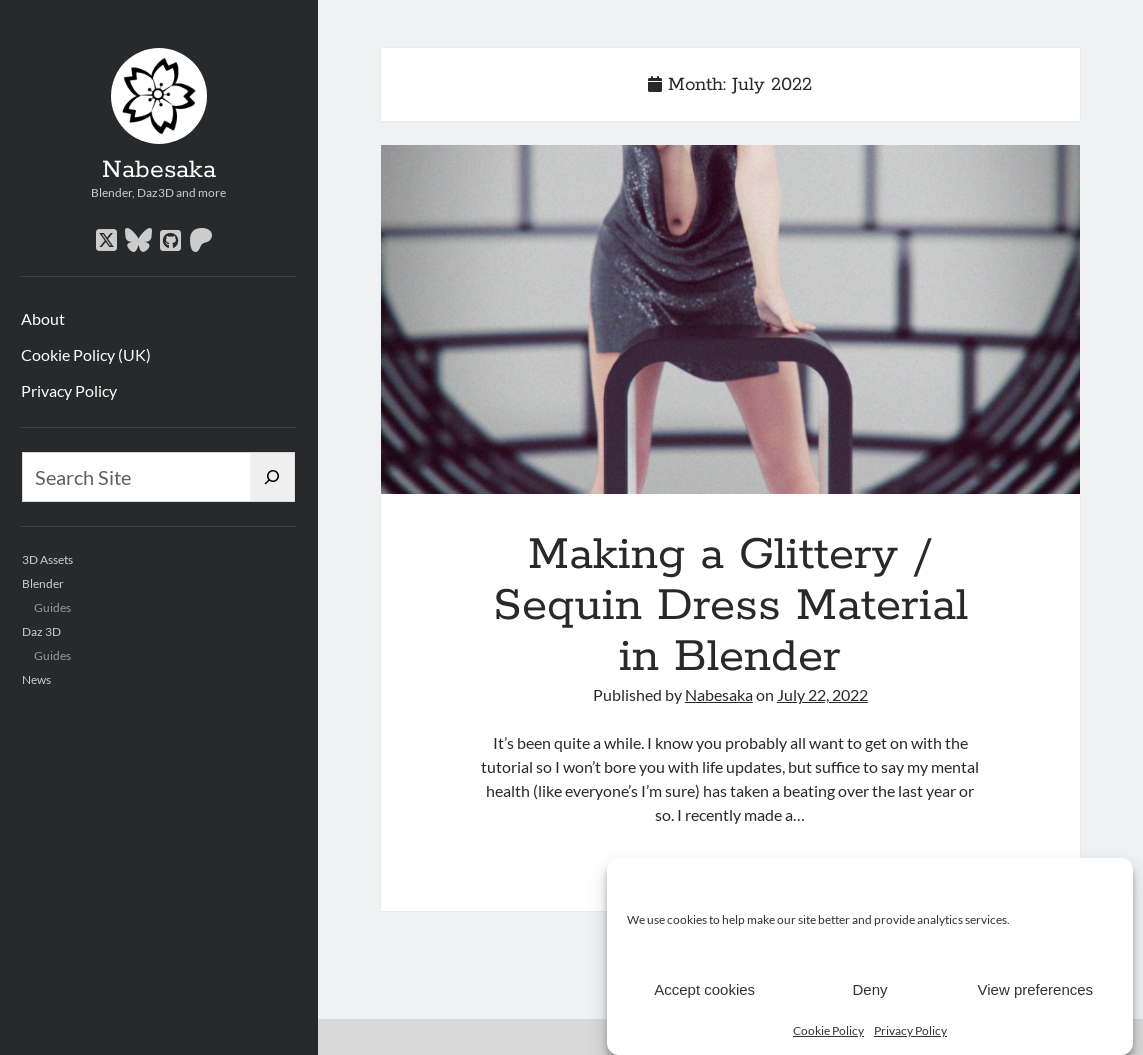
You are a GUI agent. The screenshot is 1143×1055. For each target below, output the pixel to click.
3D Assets (47, 559)
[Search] (272, 477)
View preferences (1036, 990)
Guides (52, 607)
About (43, 318)
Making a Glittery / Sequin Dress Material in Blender (730, 319)
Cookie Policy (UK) (86, 354)
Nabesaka (159, 170)
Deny (869, 990)
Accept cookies (704, 990)
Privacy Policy (910, 1031)
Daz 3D (41, 631)
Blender (43, 583)
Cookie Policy (828, 1031)
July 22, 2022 (822, 694)
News (36, 679)
